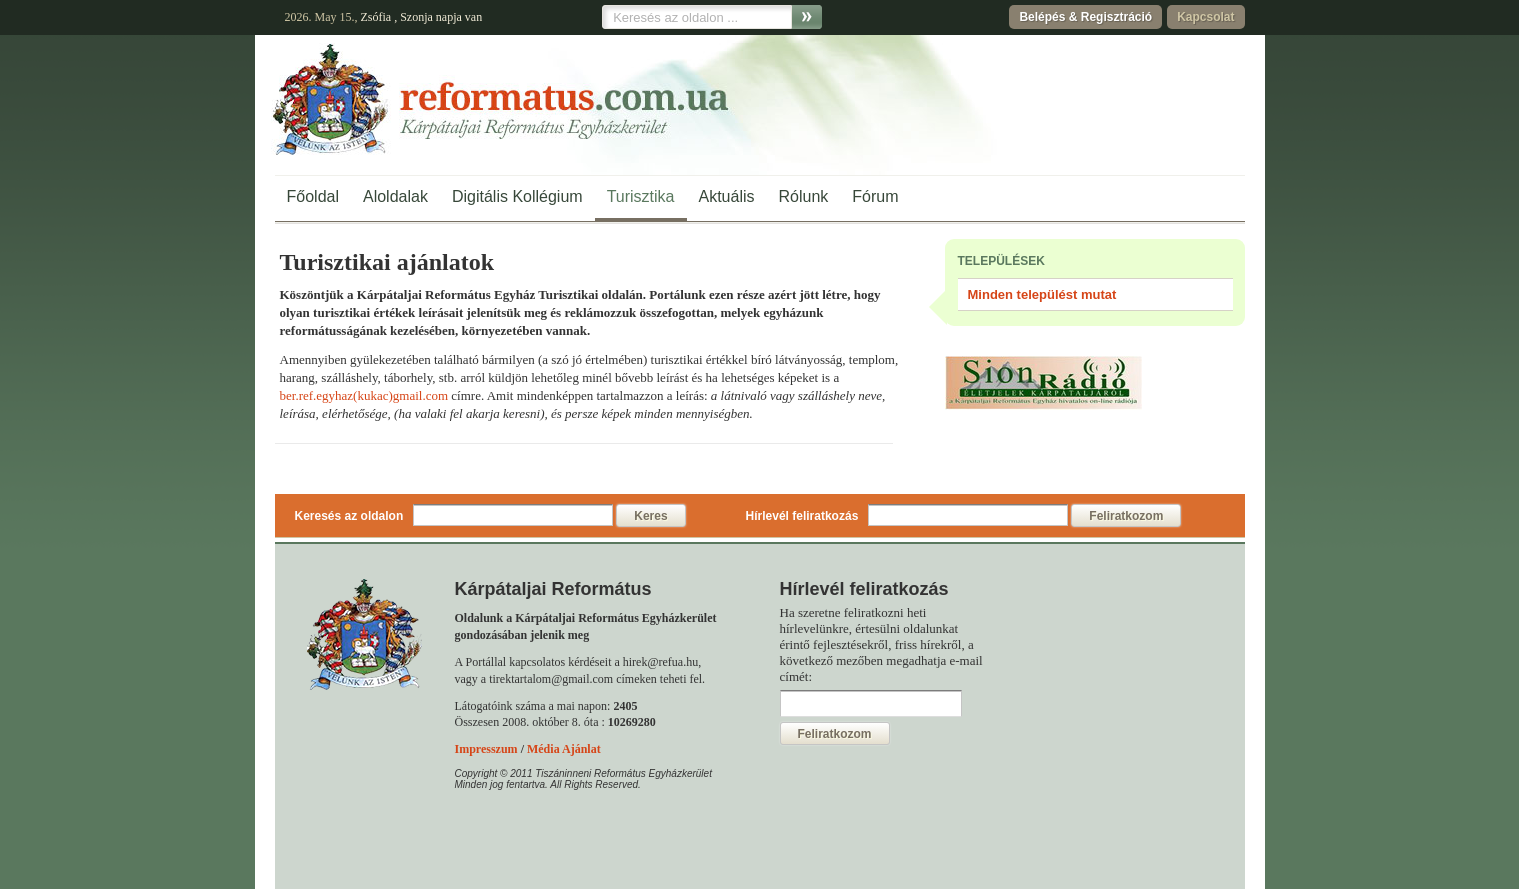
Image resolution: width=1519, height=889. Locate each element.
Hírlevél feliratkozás (802, 516)
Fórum (875, 196)
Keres (650, 516)
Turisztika (641, 196)
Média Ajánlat (564, 749)
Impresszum (486, 749)
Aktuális (727, 196)
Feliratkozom (1126, 516)
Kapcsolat (1205, 17)
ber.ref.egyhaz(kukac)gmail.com (364, 395)
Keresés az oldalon (349, 516)
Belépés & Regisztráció (1085, 17)
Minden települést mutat (1042, 294)
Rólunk (804, 196)
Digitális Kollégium (517, 196)
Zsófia (376, 17)
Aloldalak (395, 196)
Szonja (416, 17)
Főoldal (313, 196)
